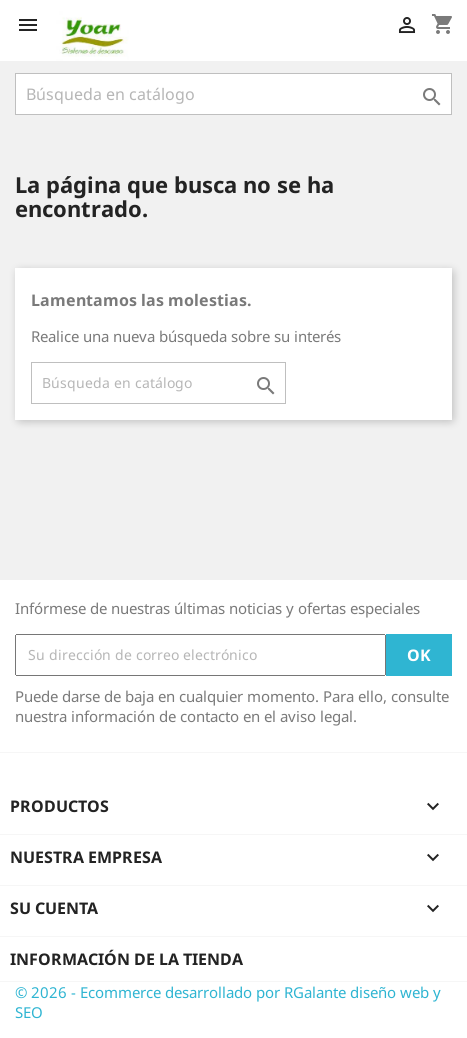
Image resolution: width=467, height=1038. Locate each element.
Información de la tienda (126, 959)
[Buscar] (233, 94)
